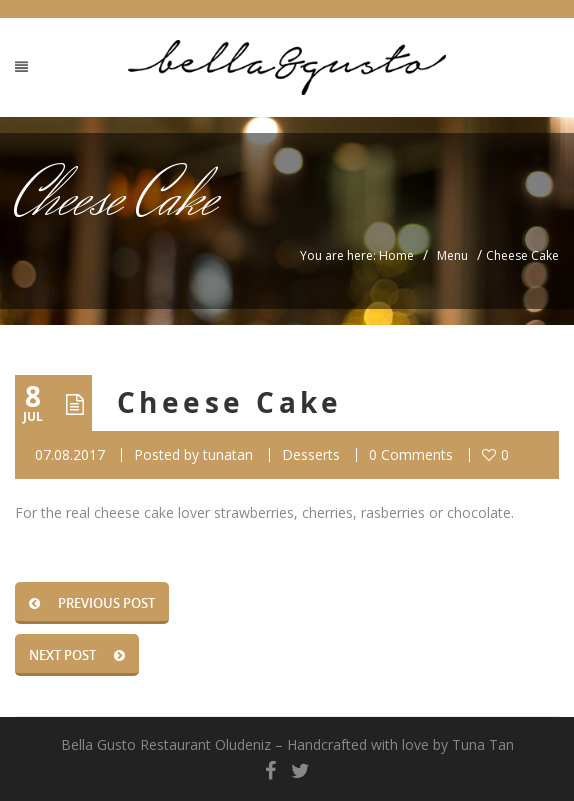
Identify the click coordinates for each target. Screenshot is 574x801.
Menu (452, 255)
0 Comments (411, 454)
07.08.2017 (70, 454)
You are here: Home (357, 255)
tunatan (228, 454)
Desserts (311, 454)
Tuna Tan (483, 744)
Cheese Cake (229, 402)
